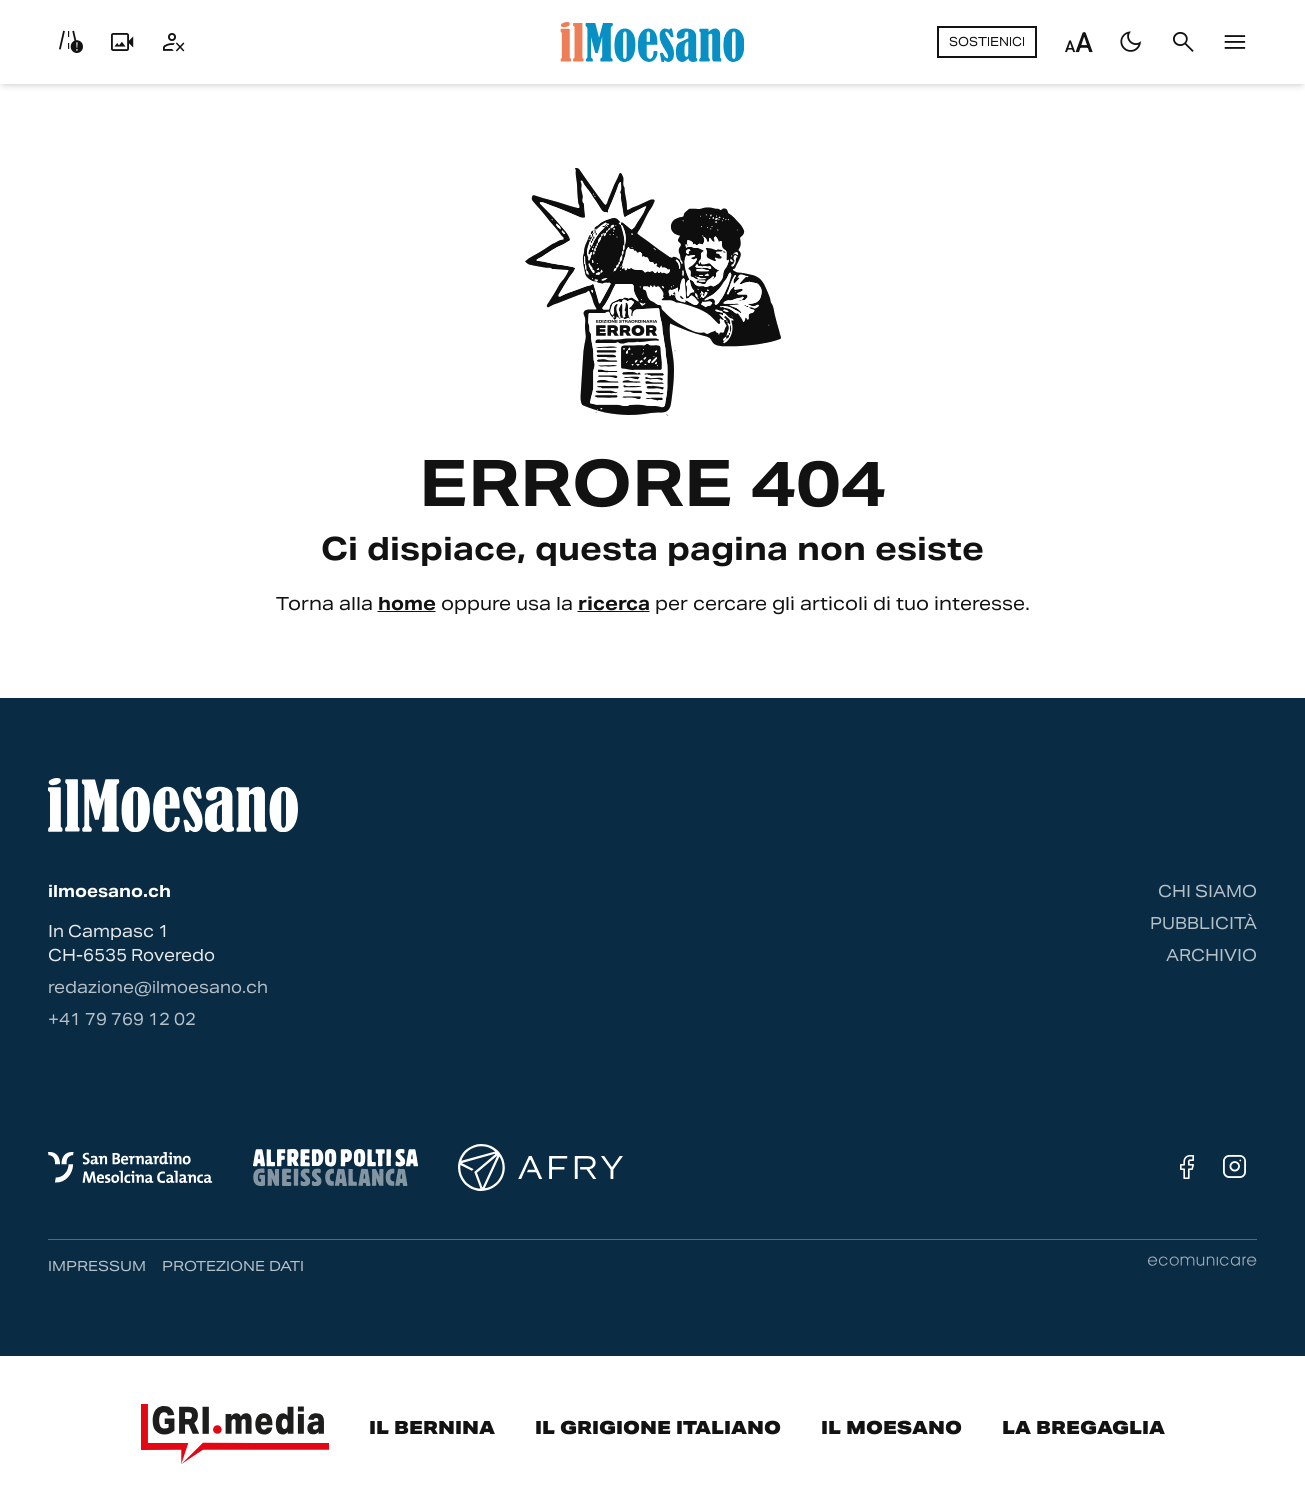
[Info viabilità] (70, 42)
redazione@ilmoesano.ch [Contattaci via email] (158, 987)
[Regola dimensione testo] (1079, 42)
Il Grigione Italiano (658, 1427)
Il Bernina (432, 1427)
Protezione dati (233, 1266)
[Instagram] (1235, 1167)
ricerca (614, 603)
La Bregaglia (1083, 1427)
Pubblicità (1203, 923)
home (407, 603)
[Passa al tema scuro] (1131, 42)
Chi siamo (1207, 891)
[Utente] (174, 42)
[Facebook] (1187, 1167)
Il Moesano (891, 1427)
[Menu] (1235, 42)
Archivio (1211, 955)
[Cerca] (1183, 42)
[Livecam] (122, 42)
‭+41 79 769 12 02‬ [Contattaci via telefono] (122, 1019)
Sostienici (987, 41)
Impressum (97, 1266)
